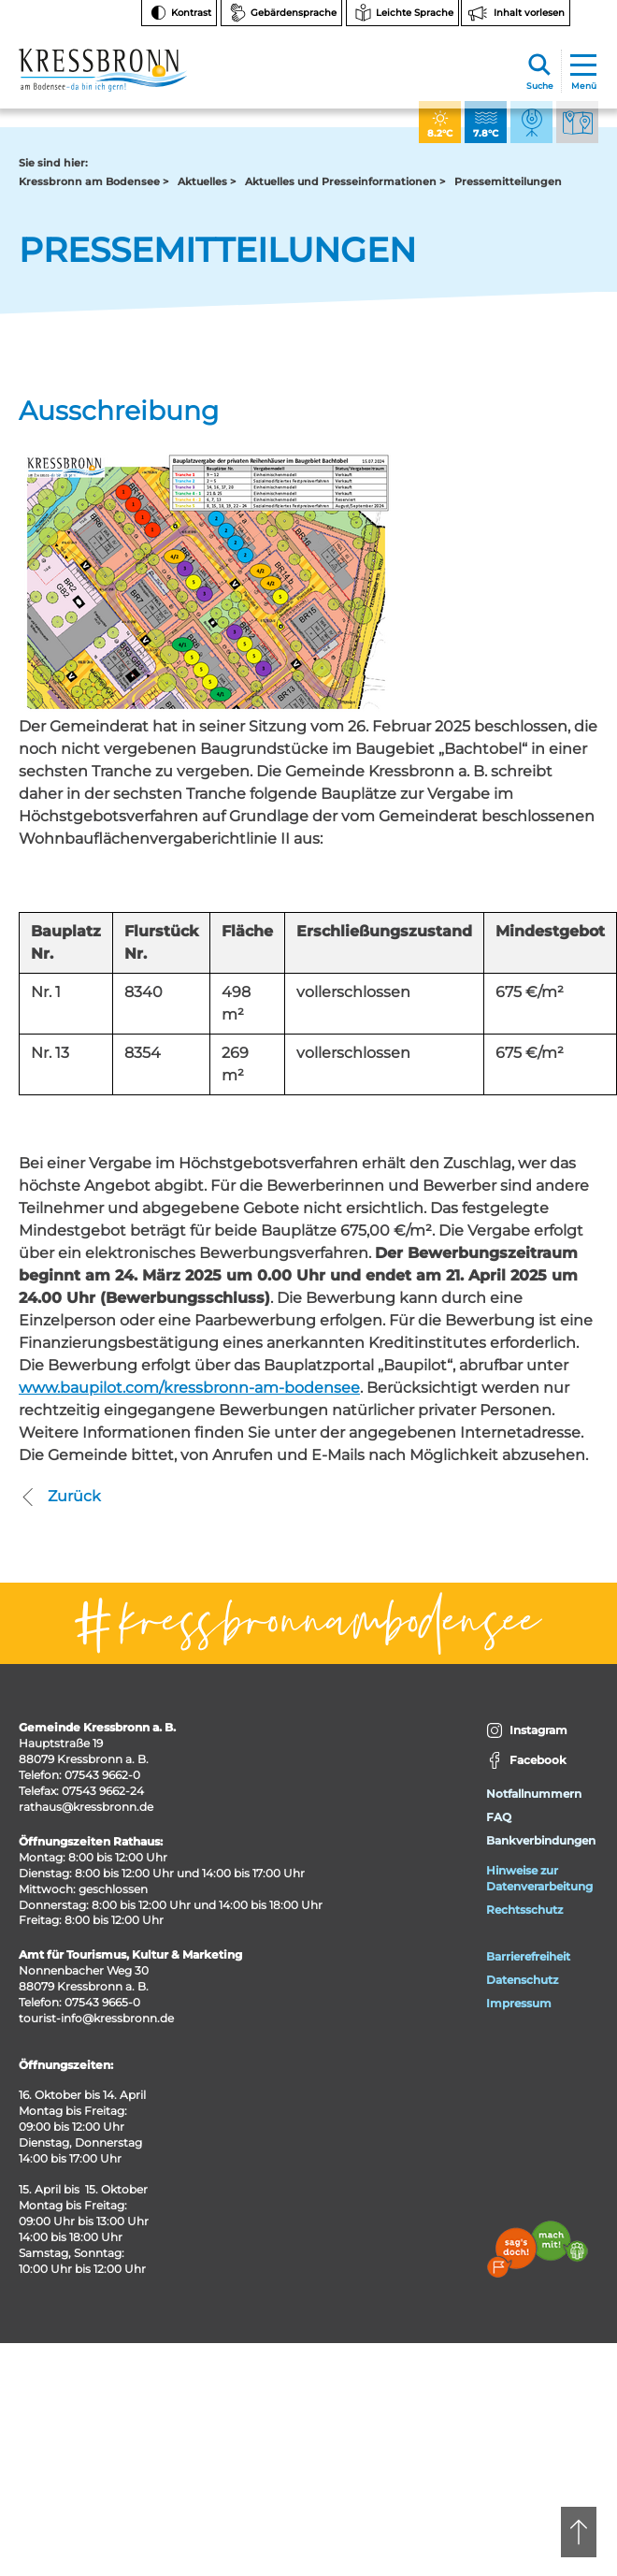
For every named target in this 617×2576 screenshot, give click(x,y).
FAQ (498, 1817)
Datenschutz (522, 1980)
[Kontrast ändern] (179, 13)
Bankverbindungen (540, 1840)
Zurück (60, 1496)
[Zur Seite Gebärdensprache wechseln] (281, 13)
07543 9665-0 (102, 2002)
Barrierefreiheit (528, 1956)
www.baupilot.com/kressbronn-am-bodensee (189, 1388)
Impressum (519, 2003)
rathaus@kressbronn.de (86, 1807)
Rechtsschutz (524, 1910)
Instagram (526, 1731)
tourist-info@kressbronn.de (96, 2018)
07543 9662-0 (102, 1775)
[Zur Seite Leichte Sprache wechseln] (402, 13)
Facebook (526, 1761)
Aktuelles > (207, 181)
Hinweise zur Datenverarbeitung (539, 1878)
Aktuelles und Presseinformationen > (345, 181)
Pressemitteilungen (508, 181)
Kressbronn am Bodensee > (93, 181)
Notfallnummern (533, 1794)
